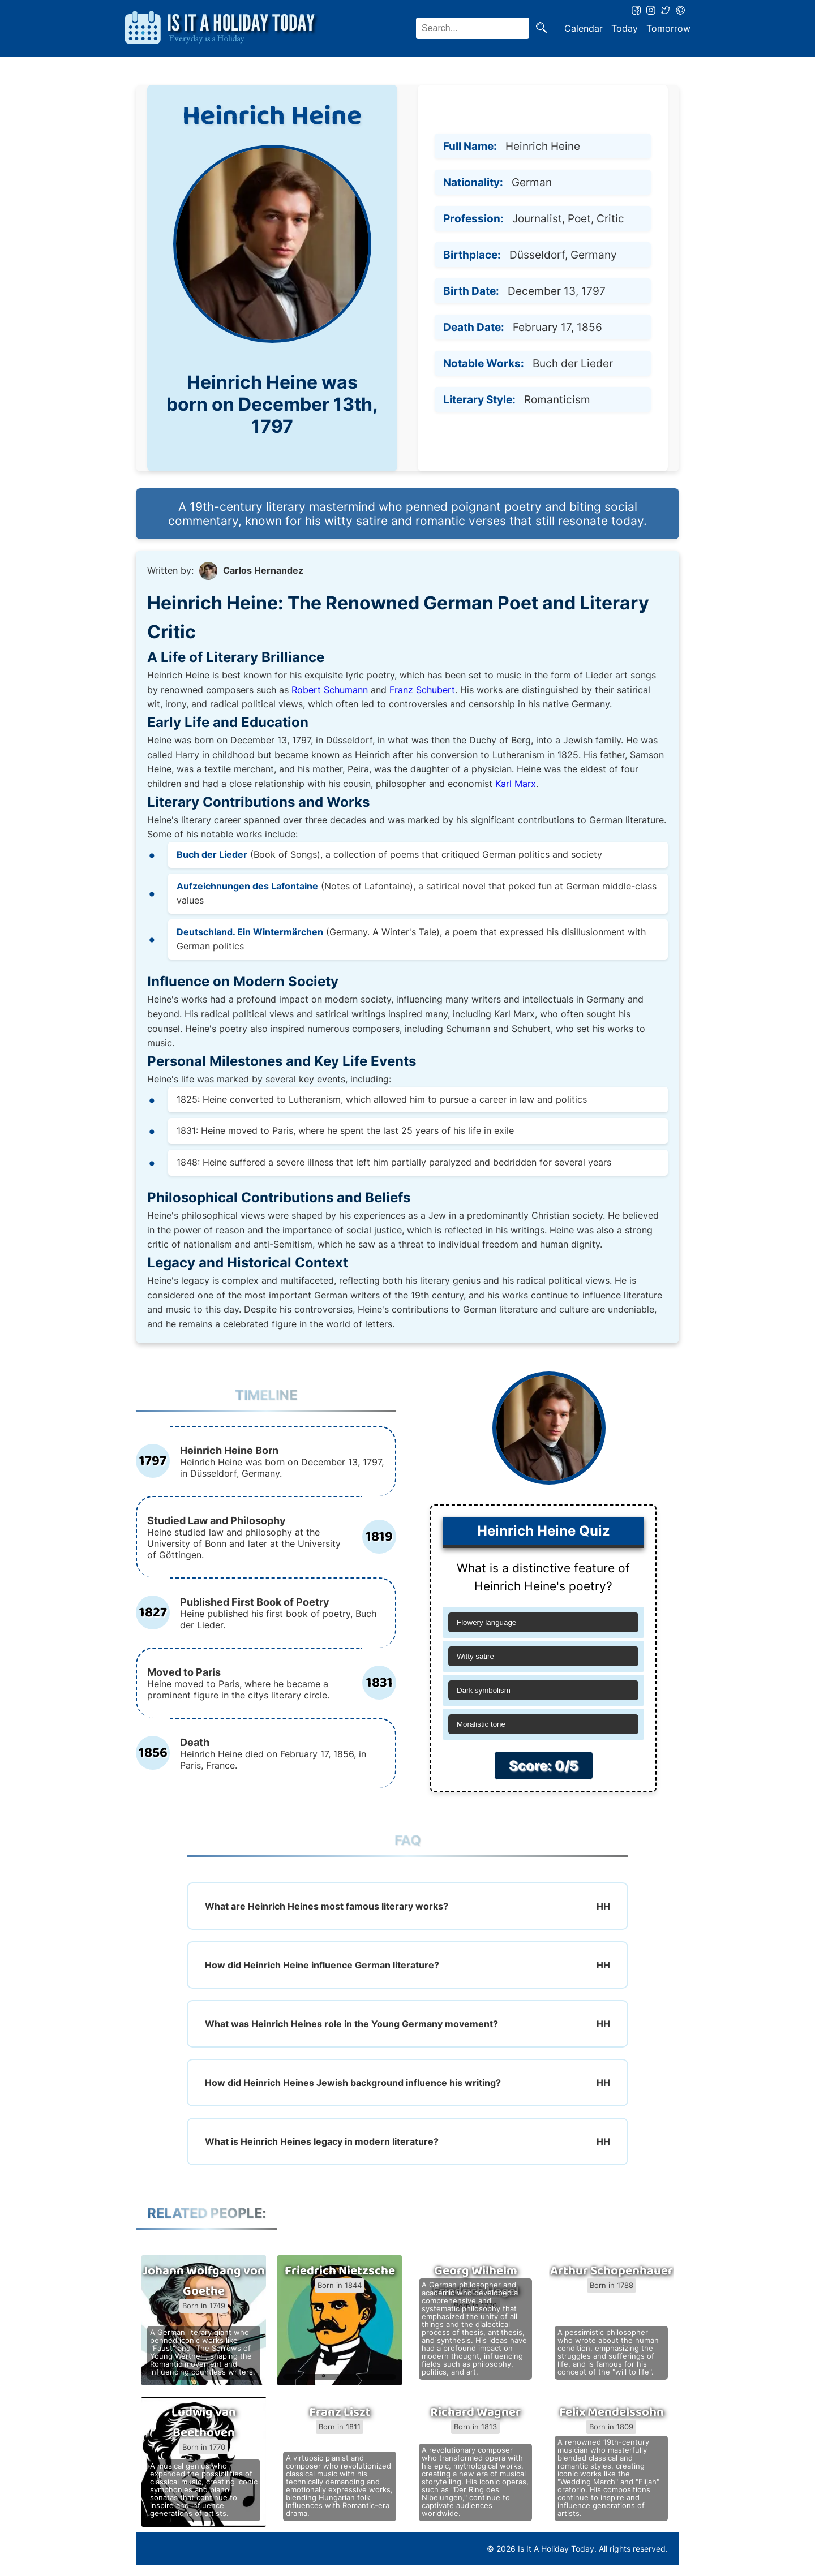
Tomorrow (668, 28)
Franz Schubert (422, 689)
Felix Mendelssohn (611, 2412)
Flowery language (486, 1622)
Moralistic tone (481, 1724)
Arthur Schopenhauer (611, 2271)
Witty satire (475, 1656)
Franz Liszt (340, 2412)
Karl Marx (515, 783)
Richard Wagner (475, 2412)
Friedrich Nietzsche (340, 2271)
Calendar (583, 28)
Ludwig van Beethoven (203, 2422)
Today (624, 28)
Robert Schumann (329, 689)
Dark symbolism (484, 1690)
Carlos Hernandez (263, 570)
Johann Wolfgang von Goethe (204, 2281)
